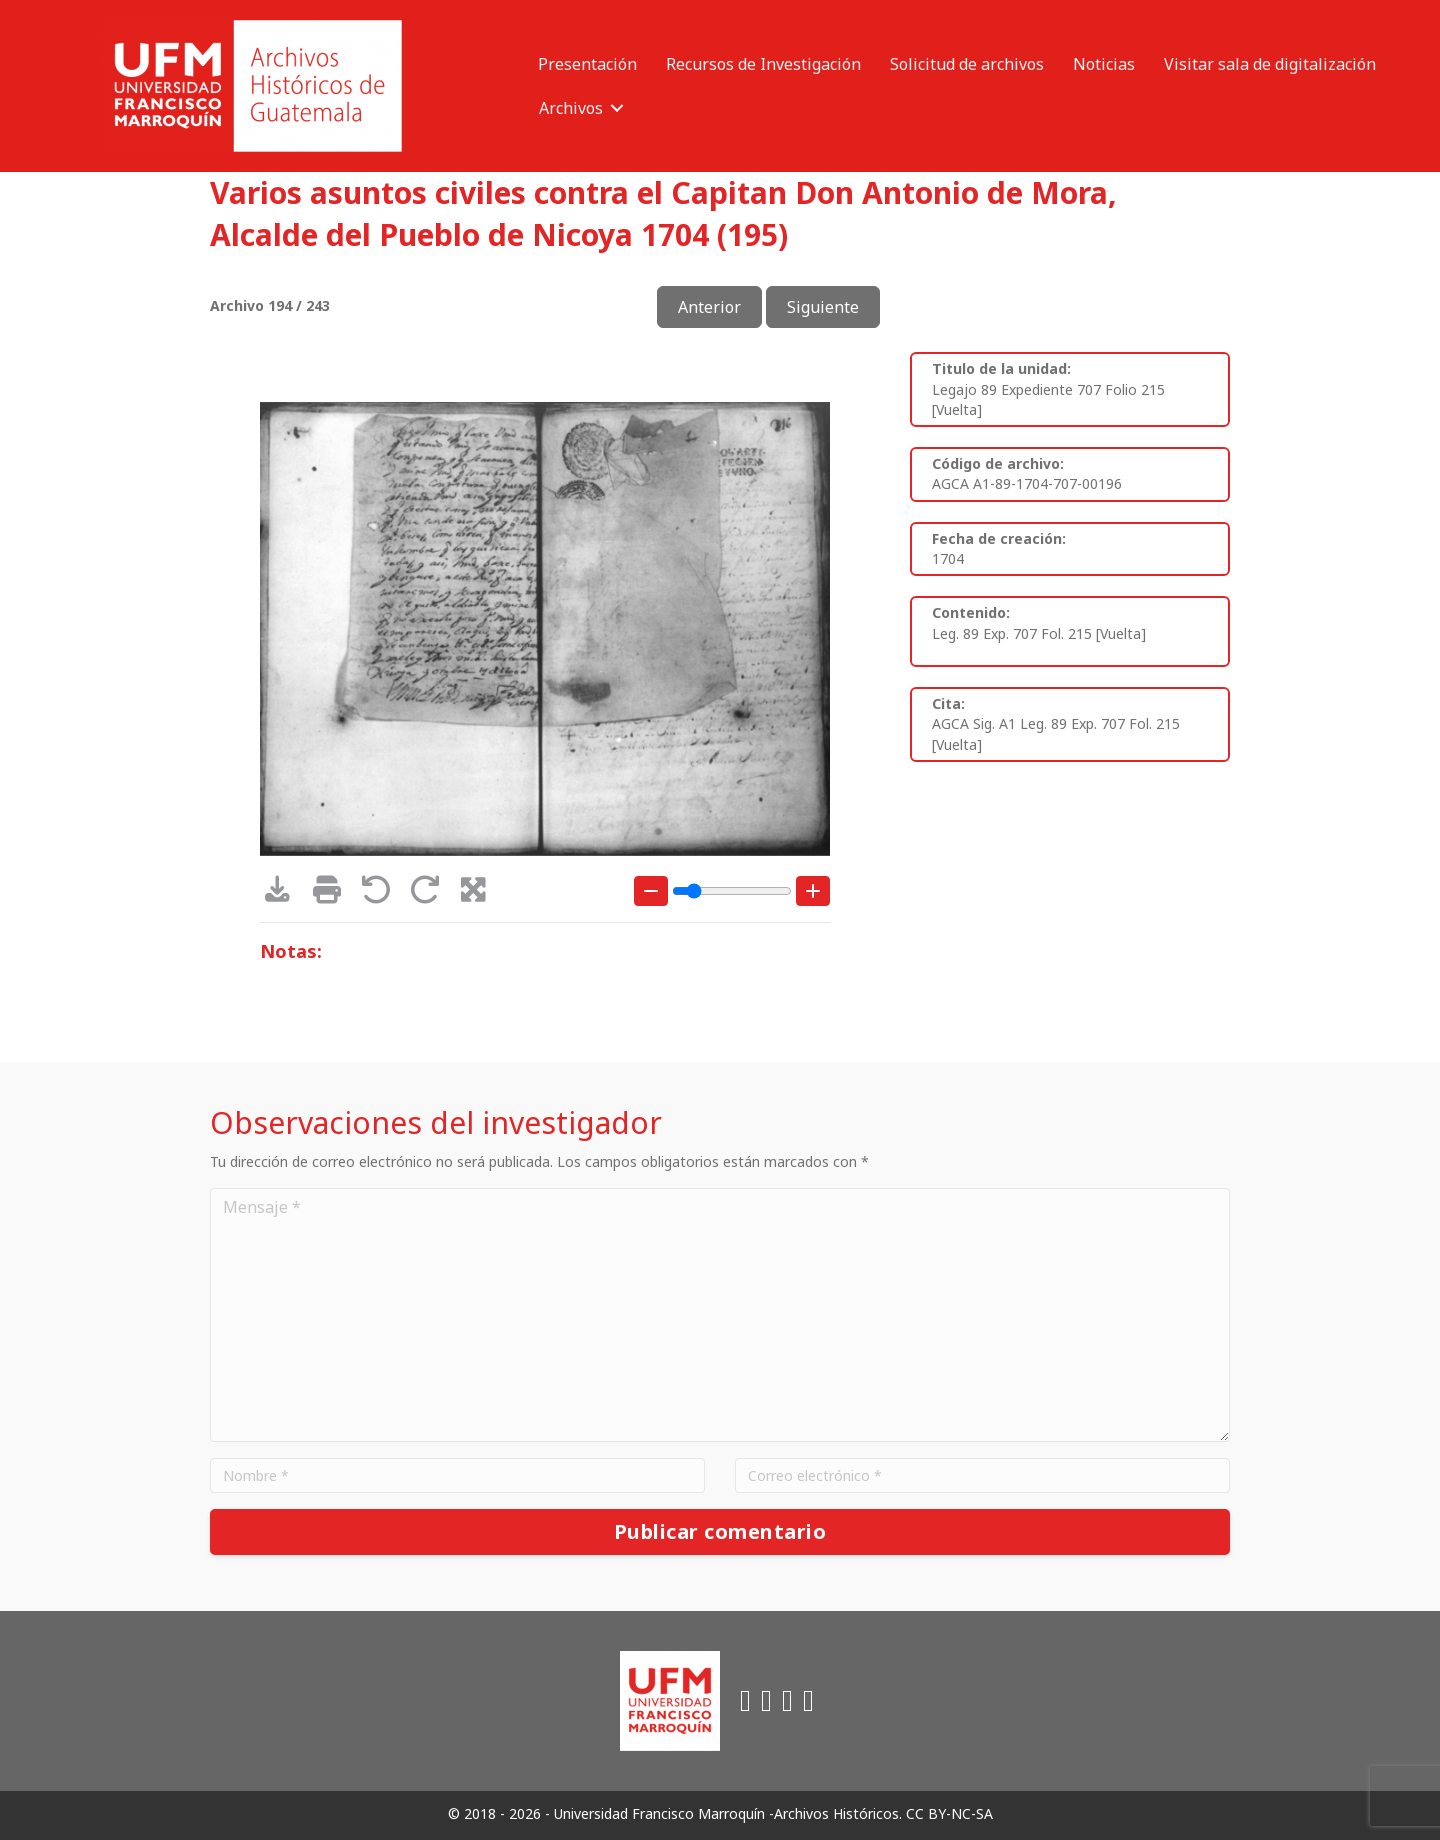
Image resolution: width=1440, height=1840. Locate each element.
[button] (617, 108)
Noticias (1104, 64)
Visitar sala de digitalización (1270, 64)
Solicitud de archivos (967, 64)
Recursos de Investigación (763, 64)
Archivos (571, 108)
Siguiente (823, 307)
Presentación (587, 64)
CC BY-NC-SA (949, 1813)
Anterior (709, 307)
